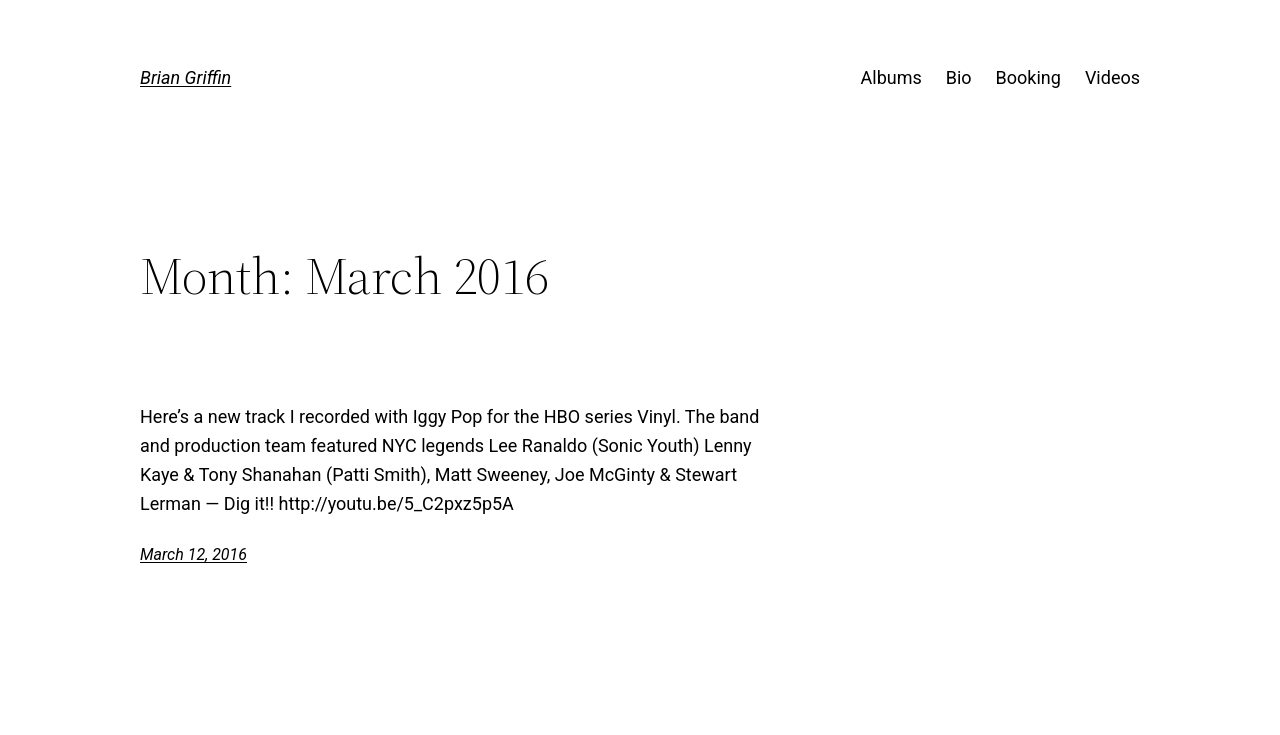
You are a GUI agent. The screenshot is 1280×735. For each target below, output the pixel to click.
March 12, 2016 (193, 554)
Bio (959, 77)
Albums (891, 77)
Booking (1028, 77)
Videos (1112, 77)
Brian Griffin (185, 77)
